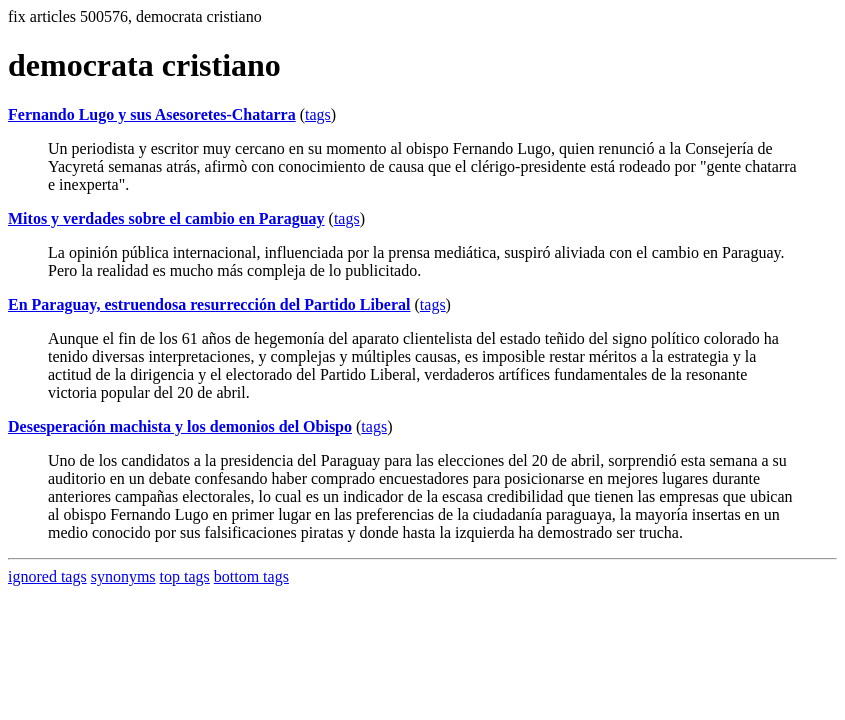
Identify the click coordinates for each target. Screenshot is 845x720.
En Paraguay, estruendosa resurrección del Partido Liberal (209, 304)
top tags (185, 576)
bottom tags (251, 576)
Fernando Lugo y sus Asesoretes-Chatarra (152, 114)
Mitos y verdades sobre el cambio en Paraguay (166, 218)
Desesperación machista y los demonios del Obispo (180, 426)
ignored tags (47, 576)
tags (318, 114)
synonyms (123, 576)
